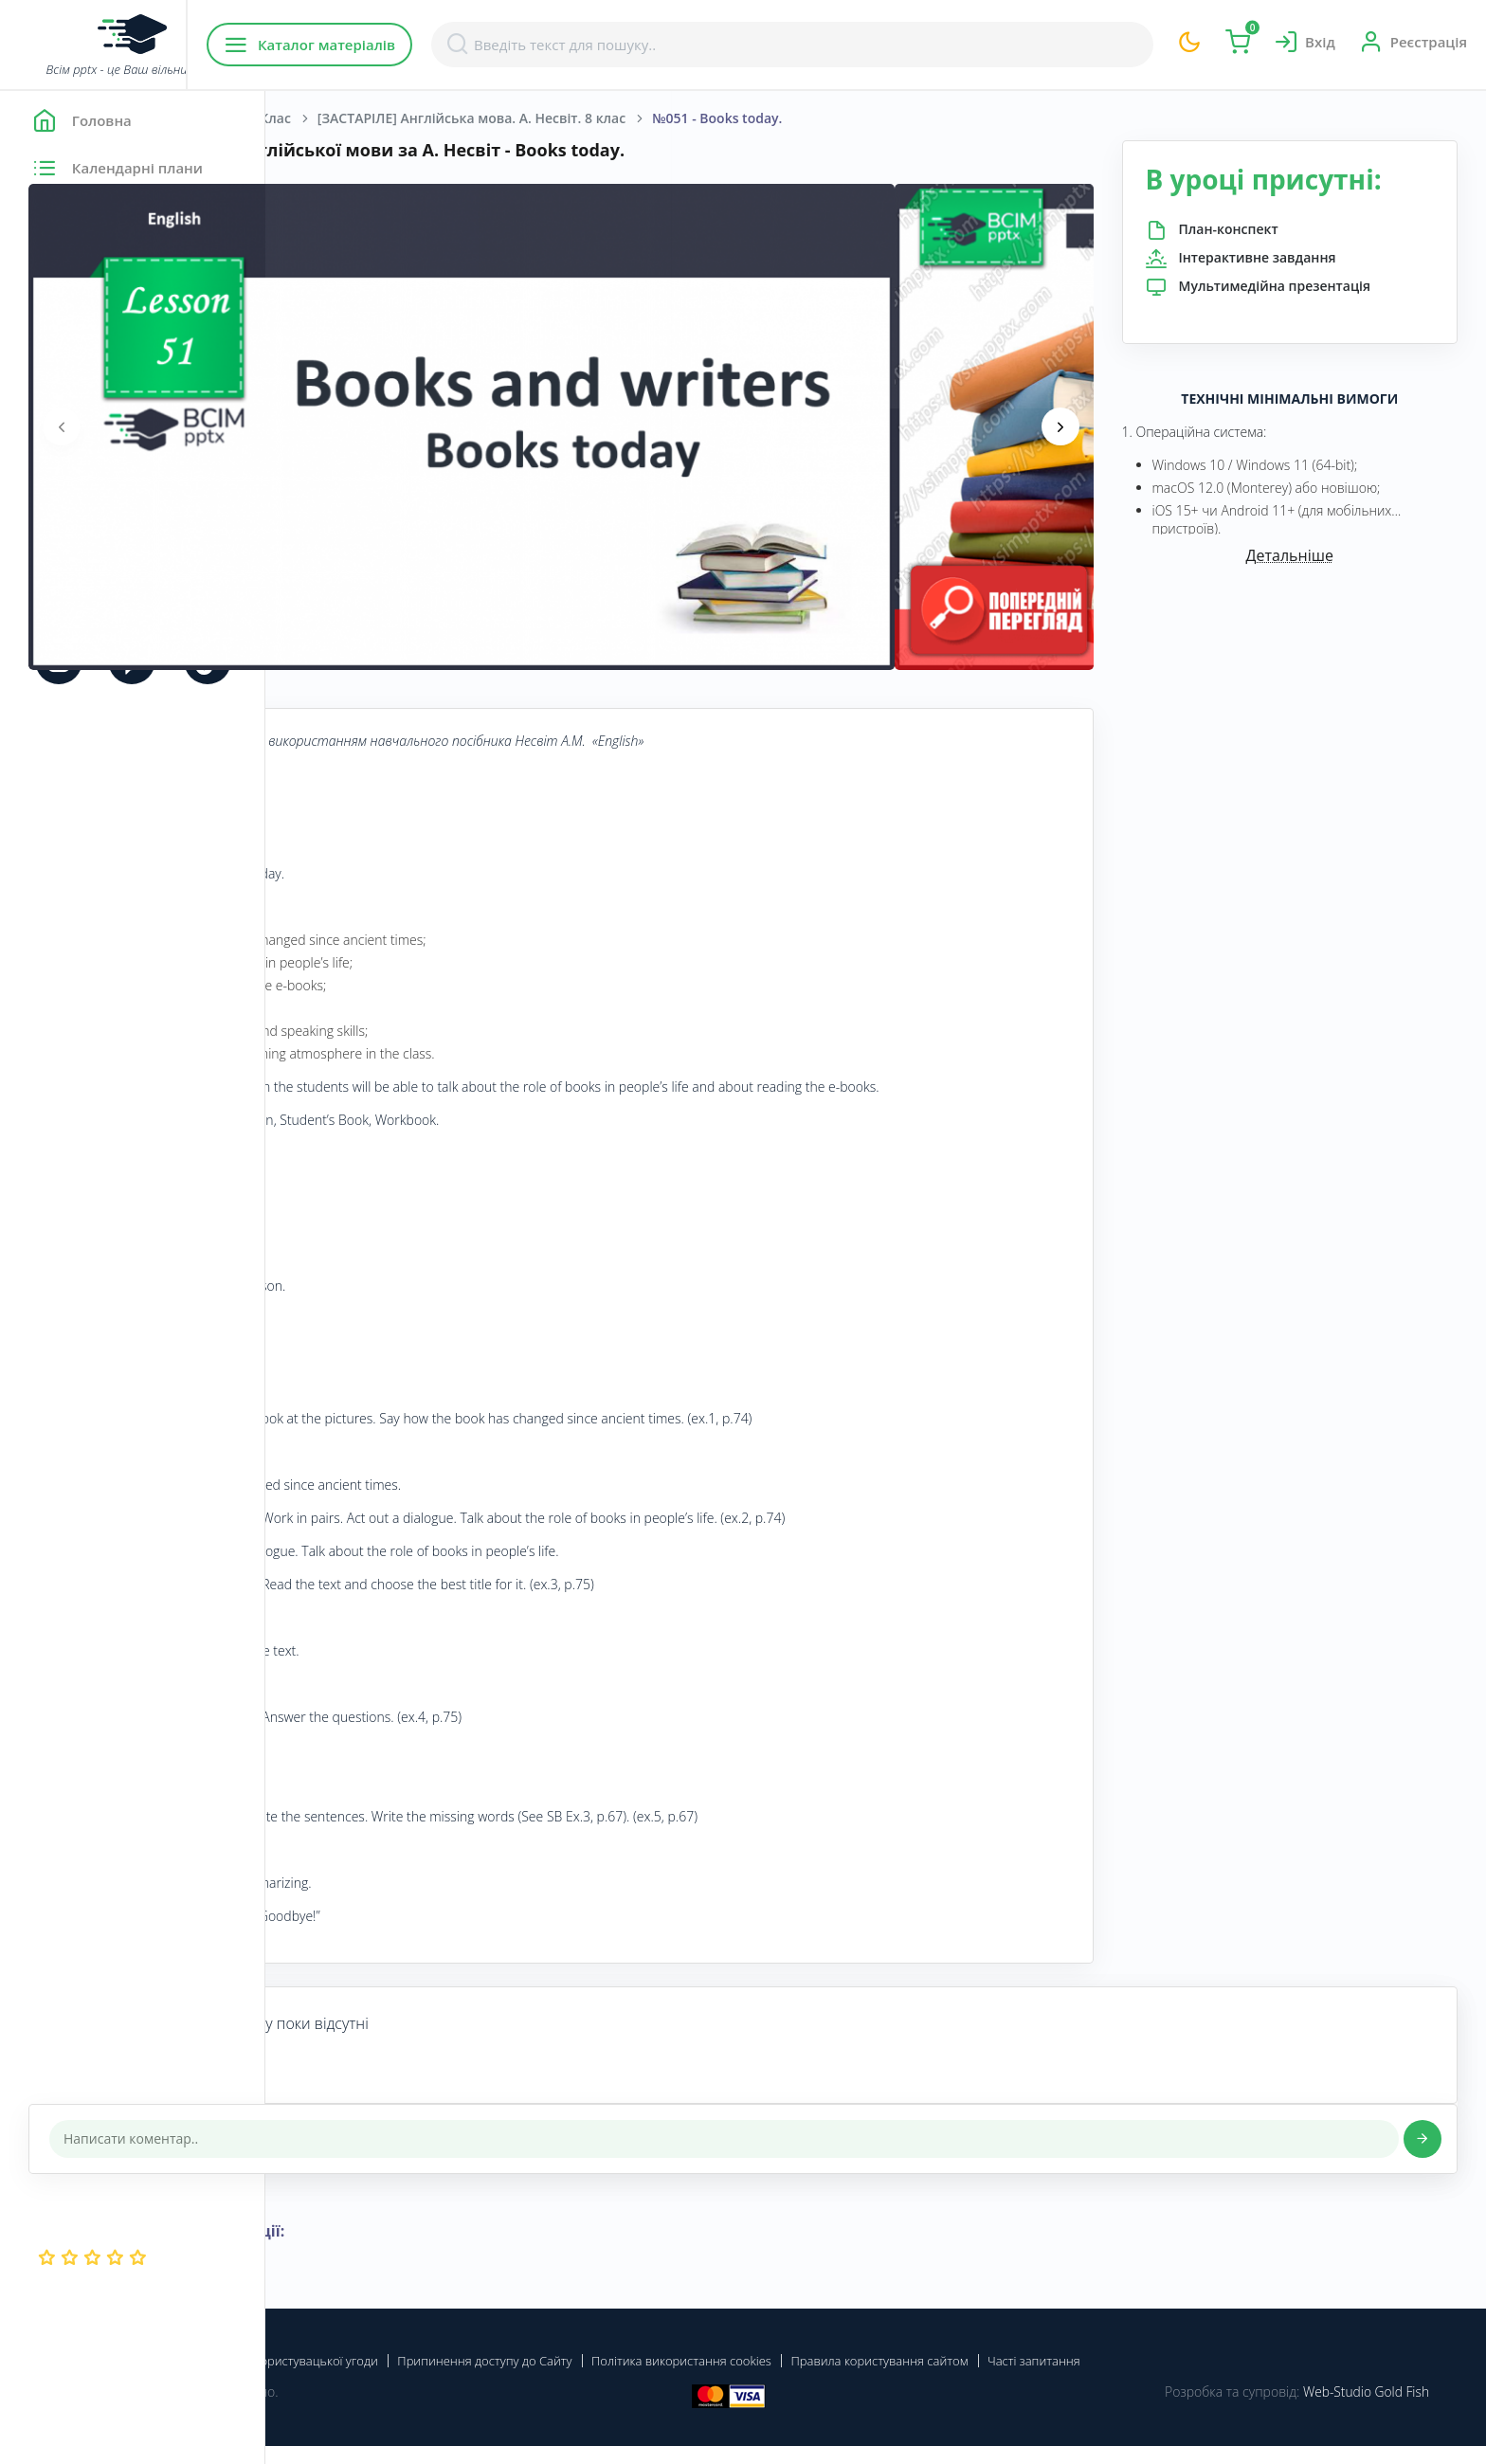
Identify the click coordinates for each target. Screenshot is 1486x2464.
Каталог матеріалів (387, 44)
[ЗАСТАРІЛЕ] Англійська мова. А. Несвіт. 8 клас (737, 118)
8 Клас (535, 118)
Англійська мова (432, 118)
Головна (322, 118)
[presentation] (327, 426)
